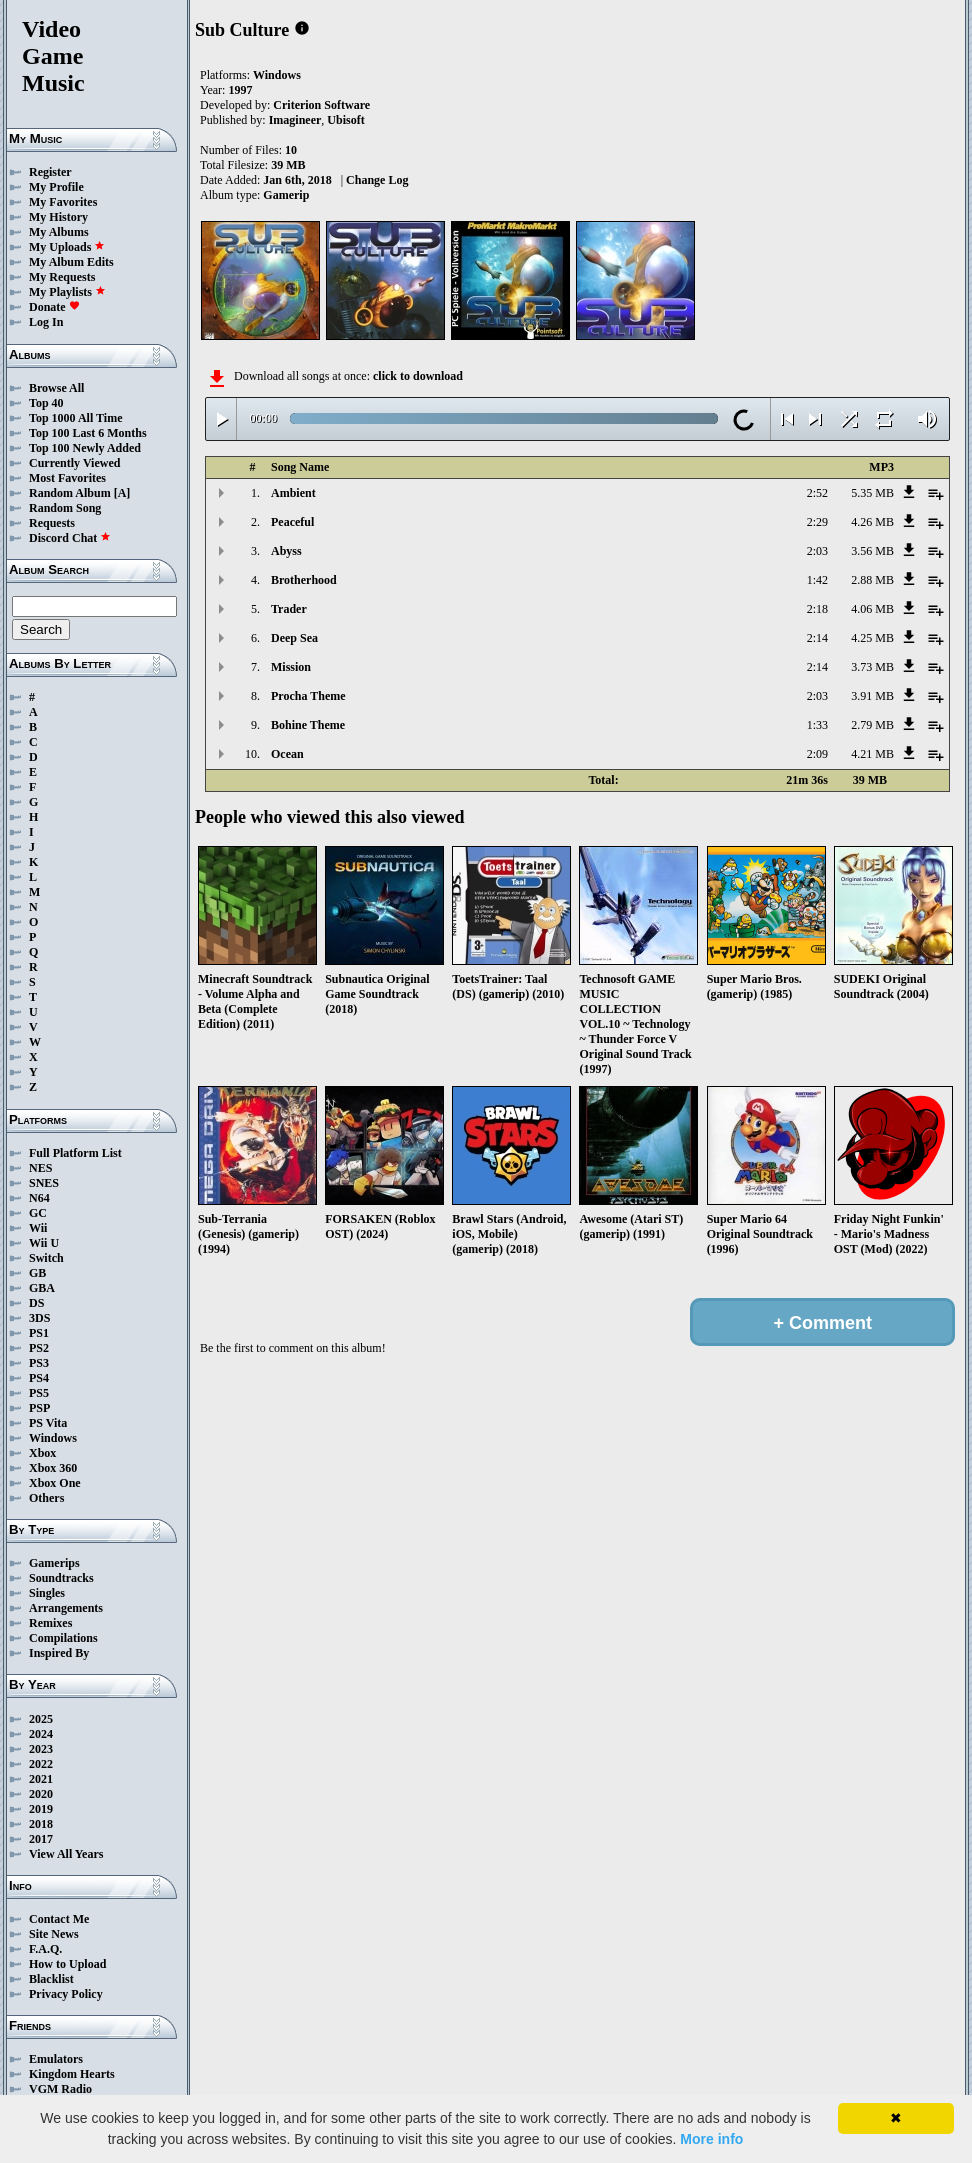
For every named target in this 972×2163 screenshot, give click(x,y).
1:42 (817, 580)
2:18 (817, 609)
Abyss (286, 551)
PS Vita (48, 1423)
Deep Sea (294, 638)
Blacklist (51, 1979)
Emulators (56, 2059)
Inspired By (59, 1653)
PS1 (39, 1333)
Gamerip (286, 195)
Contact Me (59, 1919)
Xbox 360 (53, 1468)
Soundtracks (61, 1578)
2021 (41, 1779)
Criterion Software (321, 105)
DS (36, 1303)
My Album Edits (71, 262)
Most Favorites (67, 478)
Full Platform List (75, 1153)
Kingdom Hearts (72, 2074)
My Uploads (67, 247)
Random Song (65, 508)
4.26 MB (872, 522)
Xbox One (55, 1483)
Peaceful (292, 522)
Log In (46, 322)
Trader (289, 609)
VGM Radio (60, 2089)
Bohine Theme (308, 725)
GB (37, 1273)
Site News (54, 1934)
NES (40, 1168)
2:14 (817, 638)
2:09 (817, 754)
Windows (53, 1438)
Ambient (293, 493)
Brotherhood (304, 580)
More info (711, 2139)
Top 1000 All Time (75, 418)
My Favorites (63, 202)
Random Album (70, 493)
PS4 (39, 1378)
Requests (52, 523)
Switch (46, 1258)
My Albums (59, 232)
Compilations (63, 1638)
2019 (41, 1809)
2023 (41, 1749)
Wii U (44, 1243)
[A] (122, 493)
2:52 (817, 493)
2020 (41, 1794)
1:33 (817, 725)
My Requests (62, 277)
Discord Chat (70, 538)
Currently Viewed (74, 463)
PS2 (39, 1348)
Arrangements (66, 1608)
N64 (39, 1198)
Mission (291, 667)
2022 (41, 1764)
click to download (418, 376)
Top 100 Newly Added (85, 448)
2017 (41, 1839)
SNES (44, 1183)
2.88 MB (872, 580)
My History (58, 217)
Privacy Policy (66, 1994)
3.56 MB (872, 551)
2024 (41, 1734)
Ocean (287, 754)
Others (46, 1498)
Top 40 (46, 403)
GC (38, 1213)
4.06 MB (872, 609)
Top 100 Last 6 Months (88, 433)
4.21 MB (872, 754)
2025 (41, 1719)
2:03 (817, 551)
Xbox (42, 1453)
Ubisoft (345, 120)
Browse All (56, 388)
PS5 (39, 1393)
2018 (41, 1824)
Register (50, 172)
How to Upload (67, 1964)
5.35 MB (872, 493)
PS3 (39, 1363)
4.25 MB (872, 638)
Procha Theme (308, 696)
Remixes (50, 1623)
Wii (38, 1228)
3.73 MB (872, 667)
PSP (39, 1408)
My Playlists (67, 292)
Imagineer (295, 120)
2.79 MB (872, 725)
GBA (42, 1288)
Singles (47, 1593)
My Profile (56, 187)
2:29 (817, 522)
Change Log (377, 180)
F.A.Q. (45, 1949)
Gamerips (54, 1563)
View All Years (66, 1854)
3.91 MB (872, 696)
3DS (39, 1318)
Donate (54, 307)
